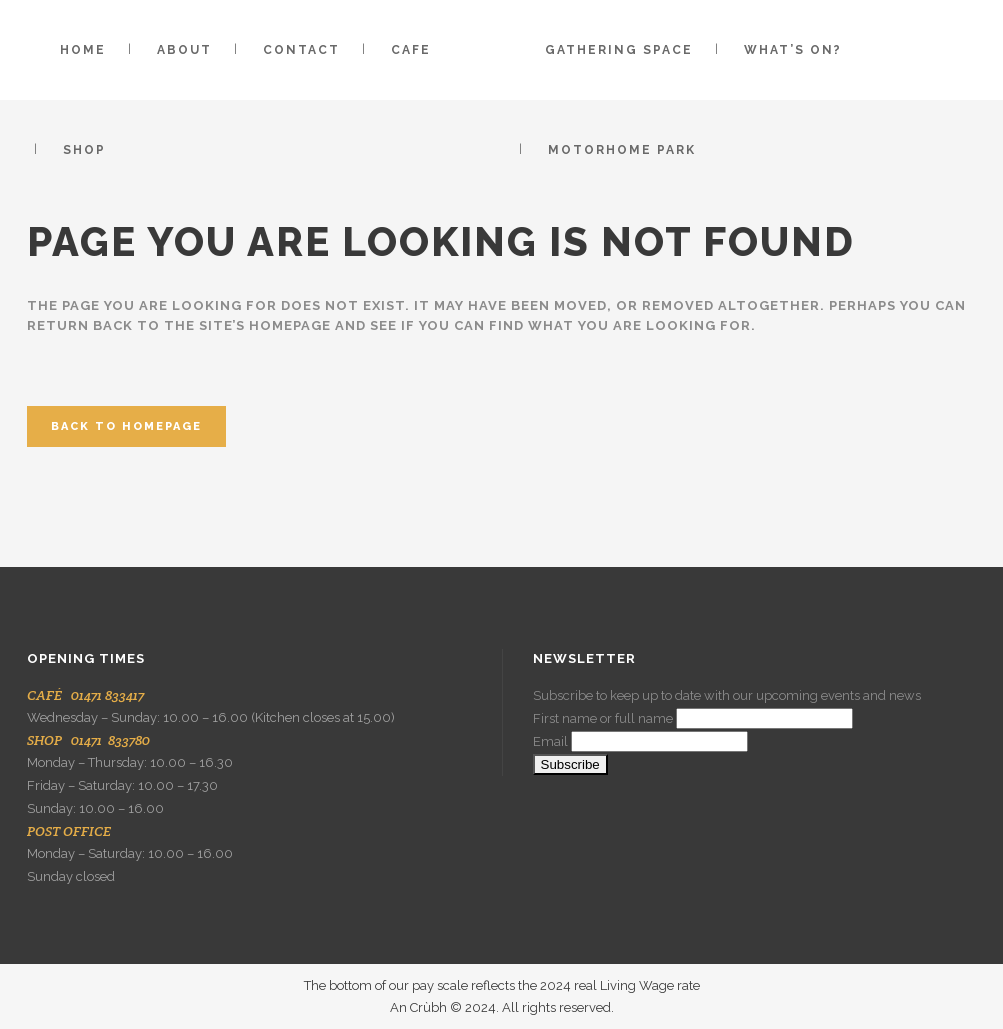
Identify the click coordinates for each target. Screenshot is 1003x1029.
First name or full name (603, 718)
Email (550, 741)
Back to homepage (126, 426)
